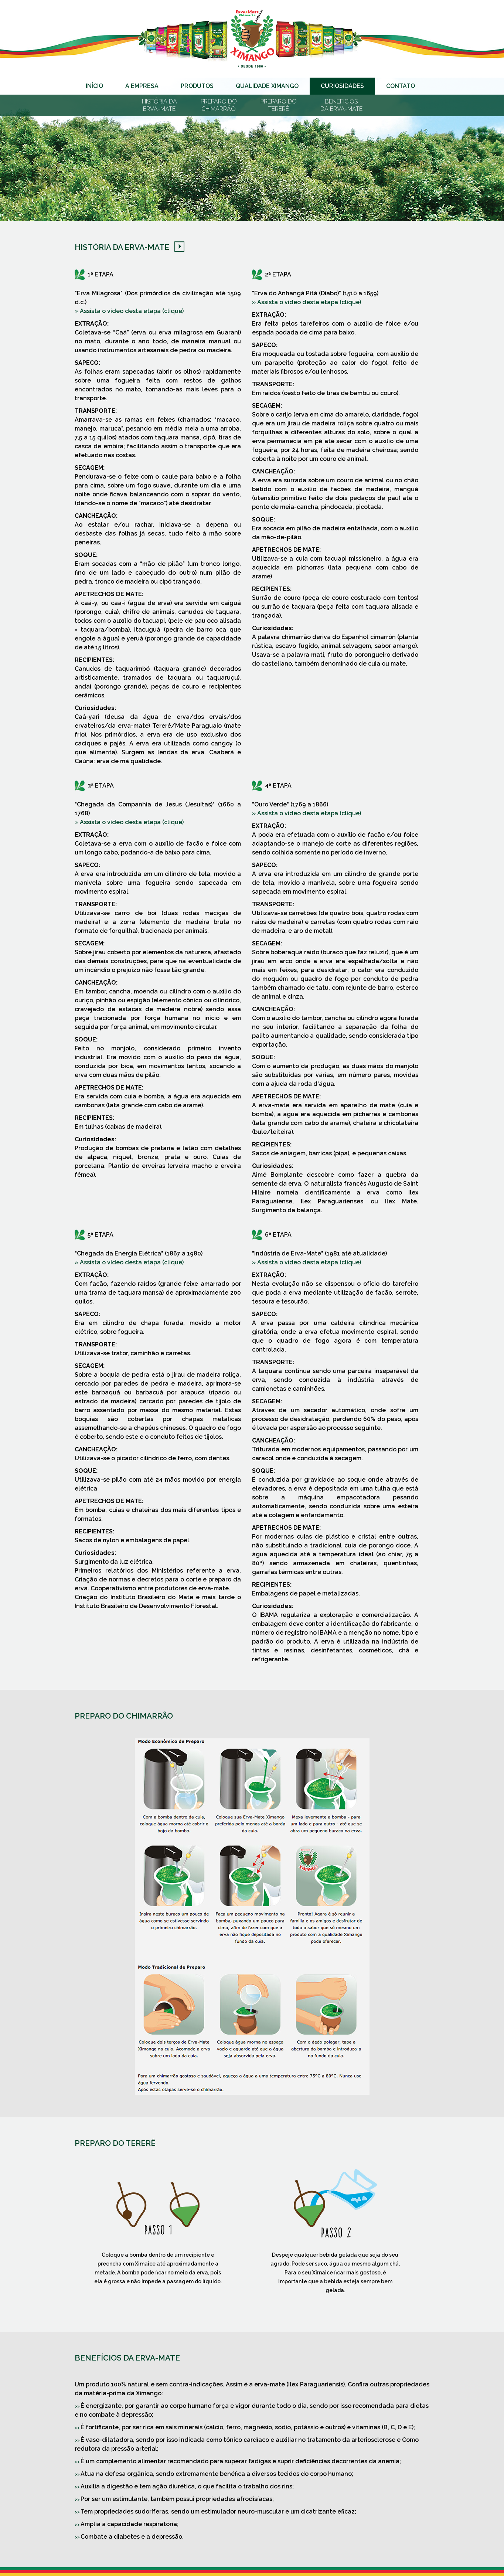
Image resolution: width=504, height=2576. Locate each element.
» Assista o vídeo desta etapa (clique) (129, 311)
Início (94, 85)
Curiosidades (342, 85)
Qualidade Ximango (267, 85)
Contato (400, 85)
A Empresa (142, 85)
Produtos (197, 85)
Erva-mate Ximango (252, 39)
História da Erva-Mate (122, 247)
